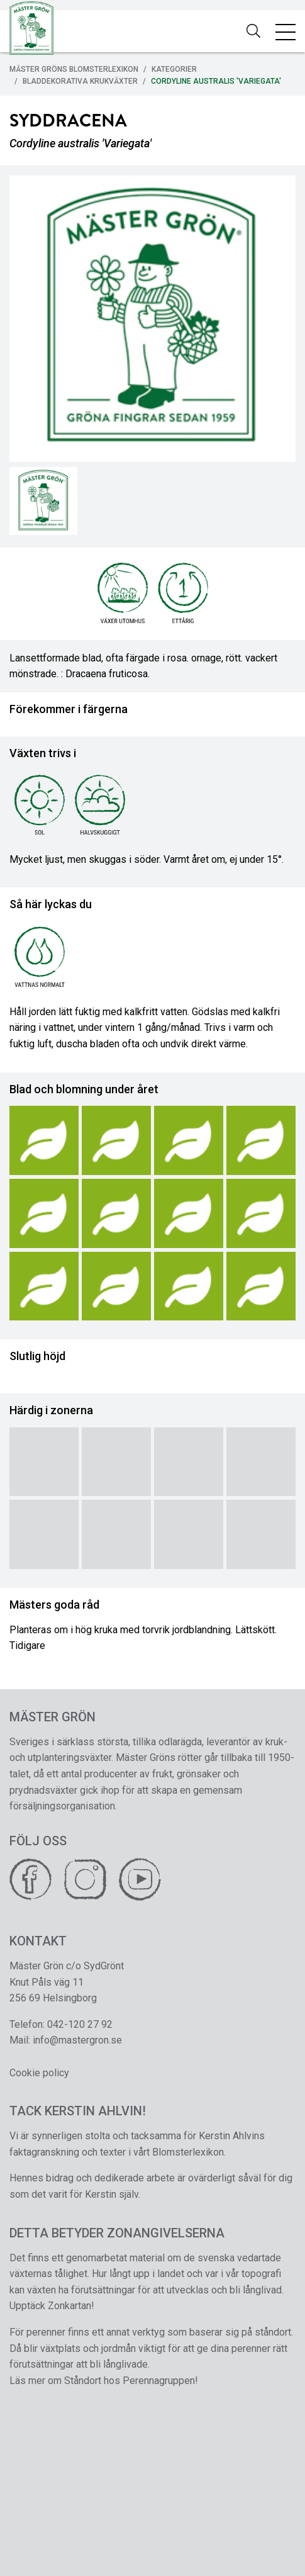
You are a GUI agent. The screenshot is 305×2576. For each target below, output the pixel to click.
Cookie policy (39, 2073)
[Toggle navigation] (285, 31)
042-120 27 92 (80, 2024)
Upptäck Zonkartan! (51, 2306)
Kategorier (174, 69)
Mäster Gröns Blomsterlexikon (73, 69)
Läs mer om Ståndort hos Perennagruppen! (103, 2381)
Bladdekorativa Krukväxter (80, 81)
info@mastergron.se (77, 2040)
